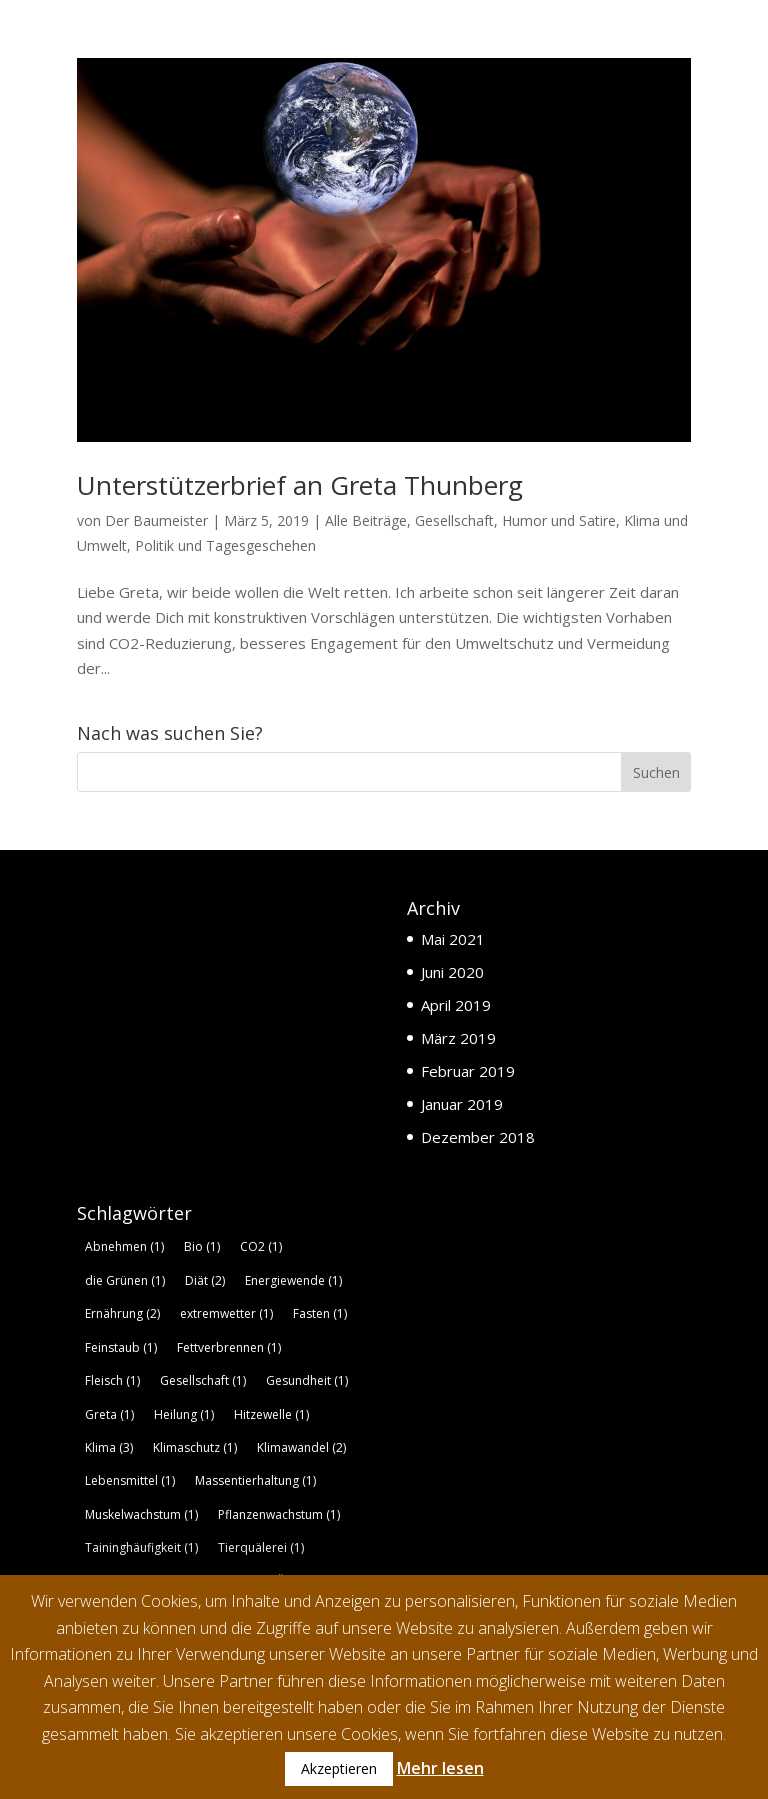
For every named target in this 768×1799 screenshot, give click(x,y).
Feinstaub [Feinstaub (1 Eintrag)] (121, 1347)
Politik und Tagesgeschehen (225, 545)
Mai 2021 (453, 939)
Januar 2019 (462, 1104)
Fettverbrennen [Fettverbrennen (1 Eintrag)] (229, 1347)
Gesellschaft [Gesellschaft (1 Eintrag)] (203, 1380)
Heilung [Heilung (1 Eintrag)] (184, 1414)
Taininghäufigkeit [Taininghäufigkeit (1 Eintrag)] (141, 1548)
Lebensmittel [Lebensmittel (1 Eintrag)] (130, 1481)
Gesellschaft (454, 520)
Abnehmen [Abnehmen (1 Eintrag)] (124, 1246)
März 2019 (458, 1038)
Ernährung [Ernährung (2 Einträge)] (122, 1313)
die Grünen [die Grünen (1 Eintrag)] (125, 1280)
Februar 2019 (468, 1071)
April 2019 (456, 1005)
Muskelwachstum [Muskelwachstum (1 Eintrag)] (141, 1514)
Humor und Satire (559, 520)
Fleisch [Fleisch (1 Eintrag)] (112, 1380)
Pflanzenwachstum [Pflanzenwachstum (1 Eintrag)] (279, 1514)
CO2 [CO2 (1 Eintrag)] (261, 1246)
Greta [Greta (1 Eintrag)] (109, 1414)
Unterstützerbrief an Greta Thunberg (300, 485)
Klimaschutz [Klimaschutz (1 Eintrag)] (195, 1447)
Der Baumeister (156, 520)
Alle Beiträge (366, 520)
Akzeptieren (339, 1768)
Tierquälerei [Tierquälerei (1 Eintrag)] (261, 1548)
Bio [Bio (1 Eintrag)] (202, 1246)
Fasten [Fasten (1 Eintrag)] (320, 1313)
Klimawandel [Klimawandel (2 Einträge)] (301, 1447)
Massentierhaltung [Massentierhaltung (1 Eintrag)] (255, 1481)
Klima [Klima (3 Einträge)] (109, 1447)
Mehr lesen (440, 1768)
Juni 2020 (452, 972)
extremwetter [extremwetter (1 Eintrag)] (226, 1313)
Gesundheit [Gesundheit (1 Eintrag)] (307, 1380)
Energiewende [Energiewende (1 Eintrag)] (293, 1280)
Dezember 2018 (478, 1137)
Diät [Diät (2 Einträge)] (205, 1280)
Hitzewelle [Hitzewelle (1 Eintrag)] (271, 1414)
